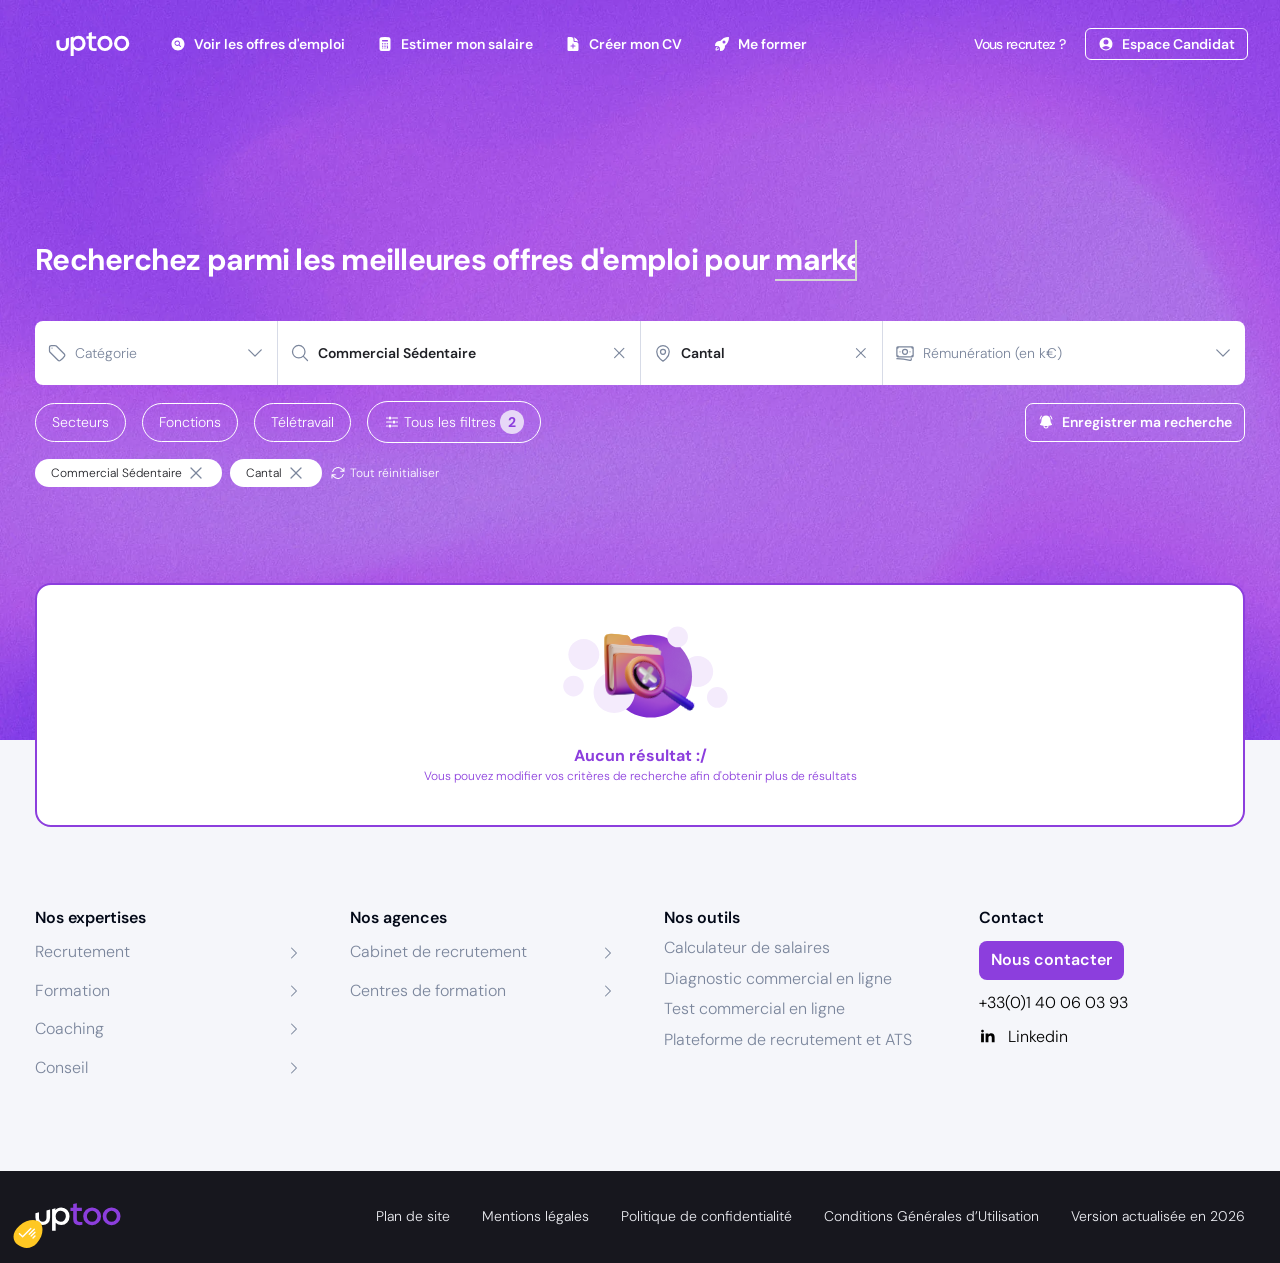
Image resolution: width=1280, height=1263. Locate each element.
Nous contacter (1051, 959)
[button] (42, 1229)
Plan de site (413, 1216)
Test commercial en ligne (754, 1008)
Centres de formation (428, 990)
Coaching (69, 1028)
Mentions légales (535, 1216)
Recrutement (82, 951)
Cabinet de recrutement (438, 951)
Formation (72, 990)
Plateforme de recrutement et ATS (788, 1039)
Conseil (61, 1067)
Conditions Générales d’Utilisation (931, 1216)
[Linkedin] (1112, 1037)
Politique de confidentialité (706, 1216)
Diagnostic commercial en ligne (778, 978)
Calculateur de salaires (747, 947)
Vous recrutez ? (1018, 44)
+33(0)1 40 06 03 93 (1053, 1002)
